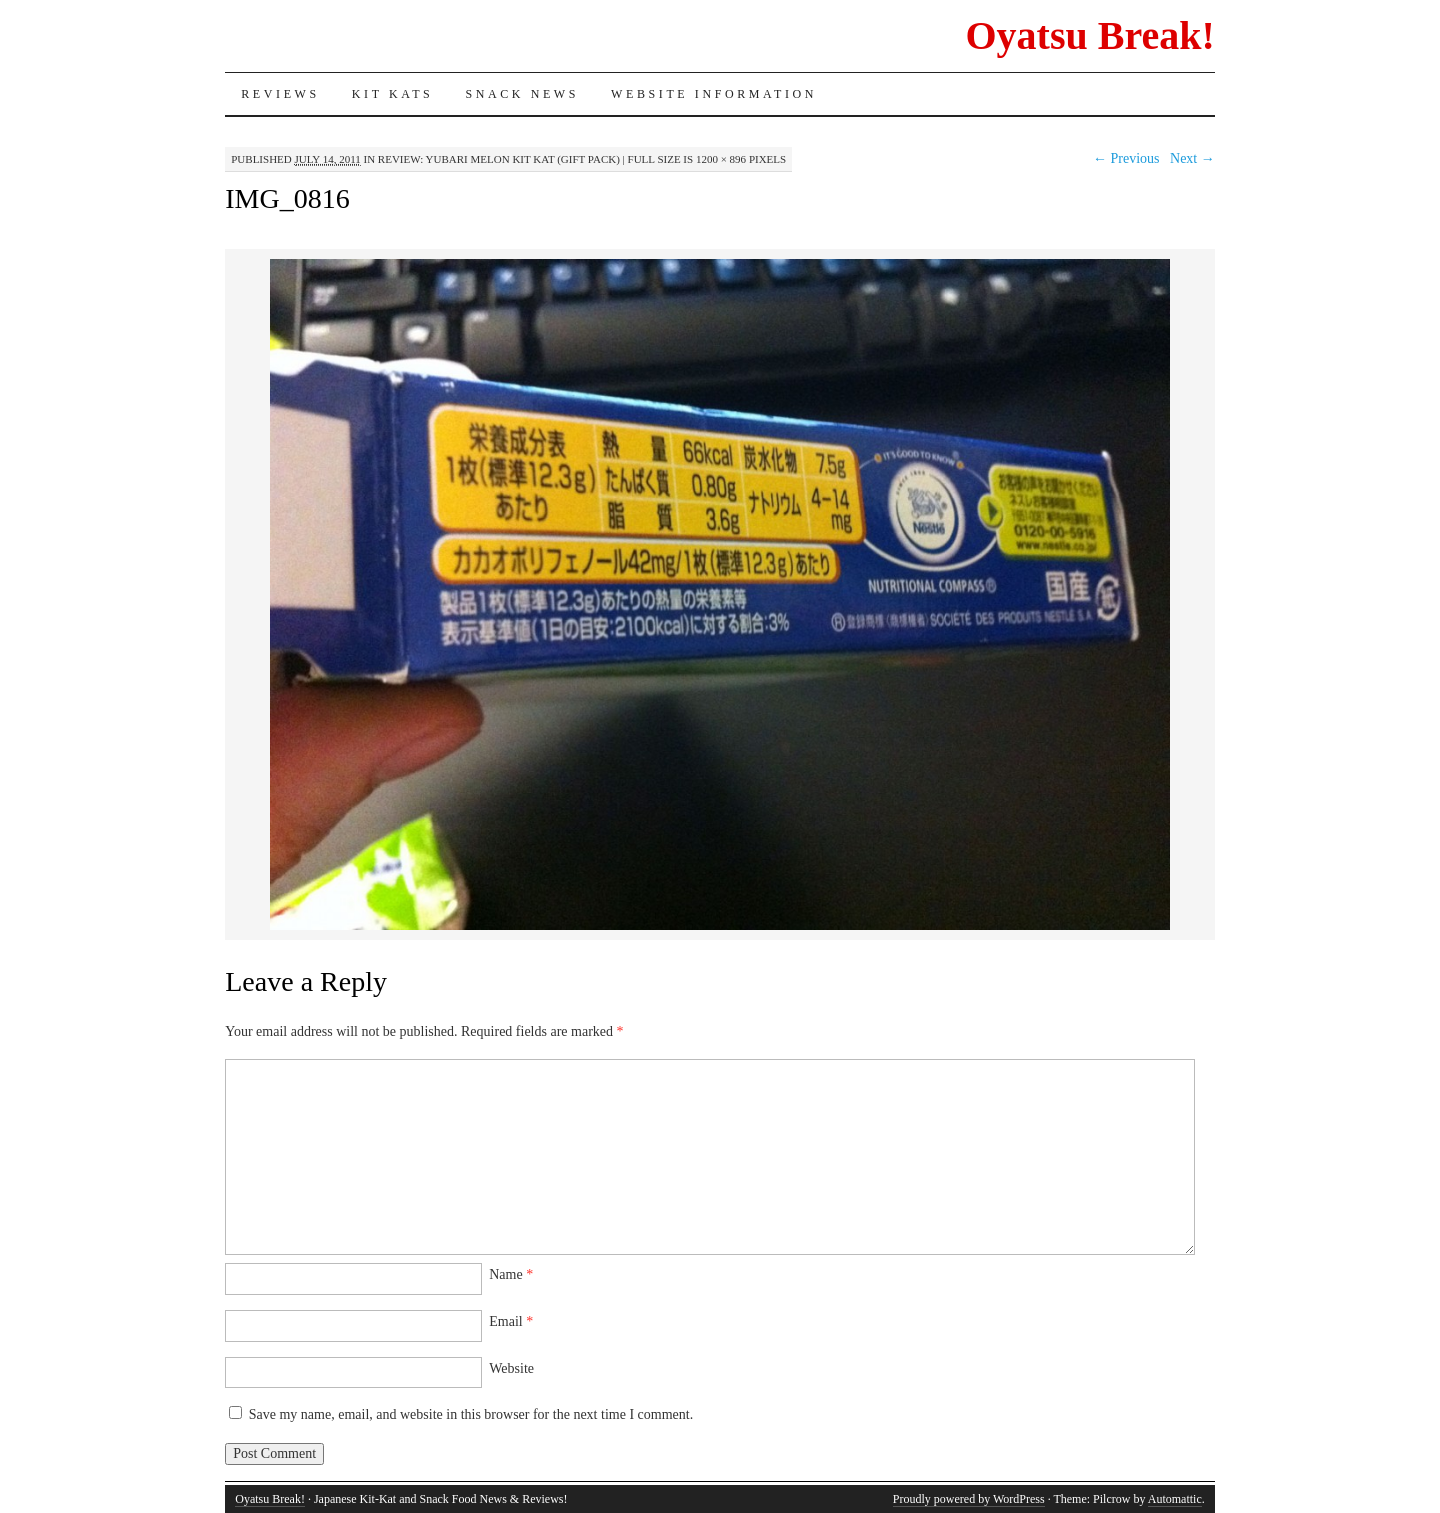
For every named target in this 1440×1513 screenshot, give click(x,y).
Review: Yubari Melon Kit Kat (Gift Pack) (499, 159)
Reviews (280, 94)
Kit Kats (393, 94)
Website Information (714, 94)
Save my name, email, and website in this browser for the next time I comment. (471, 1414)
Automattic (1175, 1499)
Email (511, 1321)
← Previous (1126, 158)
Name (511, 1274)
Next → (1192, 158)
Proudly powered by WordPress (969, 1499)
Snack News (522, 94)
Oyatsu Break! (1089, 35)
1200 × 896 (721, 159)
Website (511, 1368)
